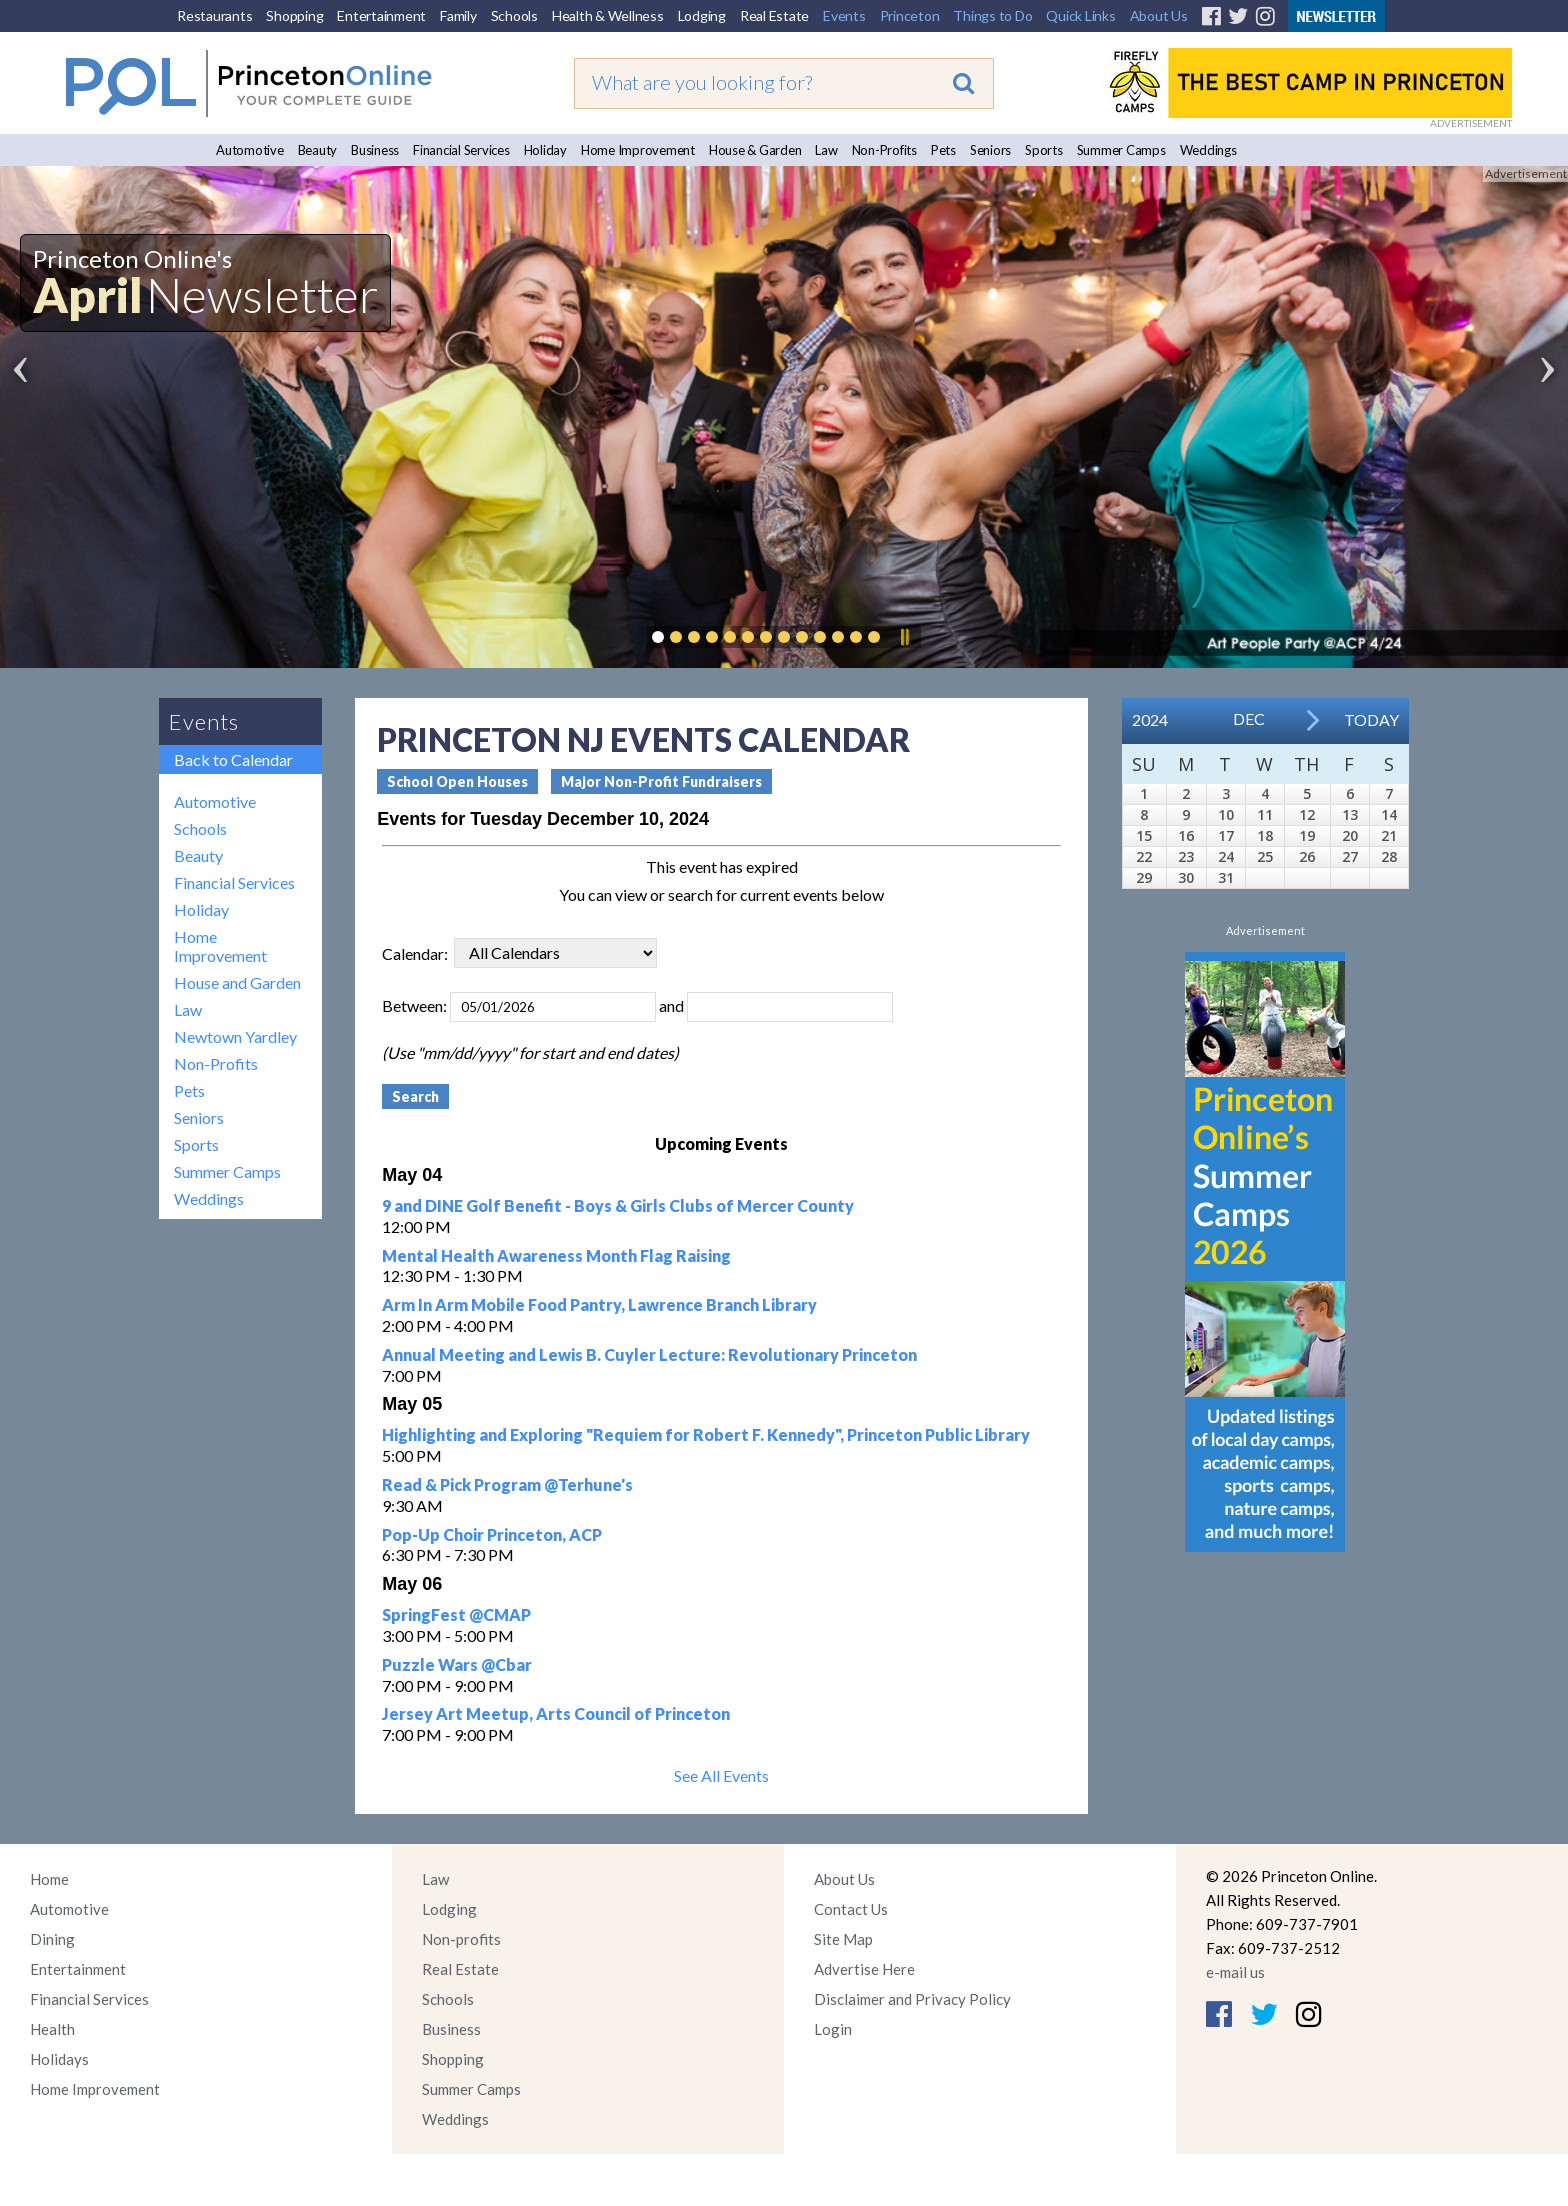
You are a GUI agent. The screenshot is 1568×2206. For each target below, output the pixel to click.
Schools (514, 15)
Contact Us (851, 1909)
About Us (1159, 15)
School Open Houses (457, 781)
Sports (1044, 150)
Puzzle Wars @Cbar (457, 1664)
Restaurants (214, 15)
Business (375, 150)
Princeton (910, 15)
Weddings (1208, 150)
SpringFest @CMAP (456, 1614)
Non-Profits (884, 150)
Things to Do (992, 15)
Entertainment (381, 15)
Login (833, 2029)
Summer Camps (1121, 150)
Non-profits (461, 1939)
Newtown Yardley (235, 1036)
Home (49, 1879)
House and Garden (237, 982)
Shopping (294, 15)
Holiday (545, 150)
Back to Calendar (233, 759)
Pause (904, 637)
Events (844, 15)
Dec (1249, 718)
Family (458, 15)
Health (52, 2029)
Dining (52, 1939)
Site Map (843, 1939)
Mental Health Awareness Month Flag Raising (556, 1255)
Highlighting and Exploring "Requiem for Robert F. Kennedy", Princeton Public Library (706, 1434)
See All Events (721, 1775)
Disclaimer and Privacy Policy (912, 1999)
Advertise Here (864, 1969)
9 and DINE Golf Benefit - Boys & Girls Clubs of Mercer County (618, 1205)
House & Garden (755, 150)
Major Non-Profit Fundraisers (661, 781)
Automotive (250, 150)
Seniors (990, 150)
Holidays (59, 2059)
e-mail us (1235, 1972)
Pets (943, 150)
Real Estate (774, 15)
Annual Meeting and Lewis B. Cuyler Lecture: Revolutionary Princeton (649, 1354)
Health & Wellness (608, 15)
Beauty (318, 150)
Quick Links (1080, 15)
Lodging (702, 15)
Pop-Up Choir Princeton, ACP (492, 1534)
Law (826, 150)
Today (1371, 719)
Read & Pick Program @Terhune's (507, 1484)
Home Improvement (638, 150)
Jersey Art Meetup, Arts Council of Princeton (556, 1713)
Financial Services (461, 150)
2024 (1150, 719)
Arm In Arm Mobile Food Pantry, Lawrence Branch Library (599, 1304)
